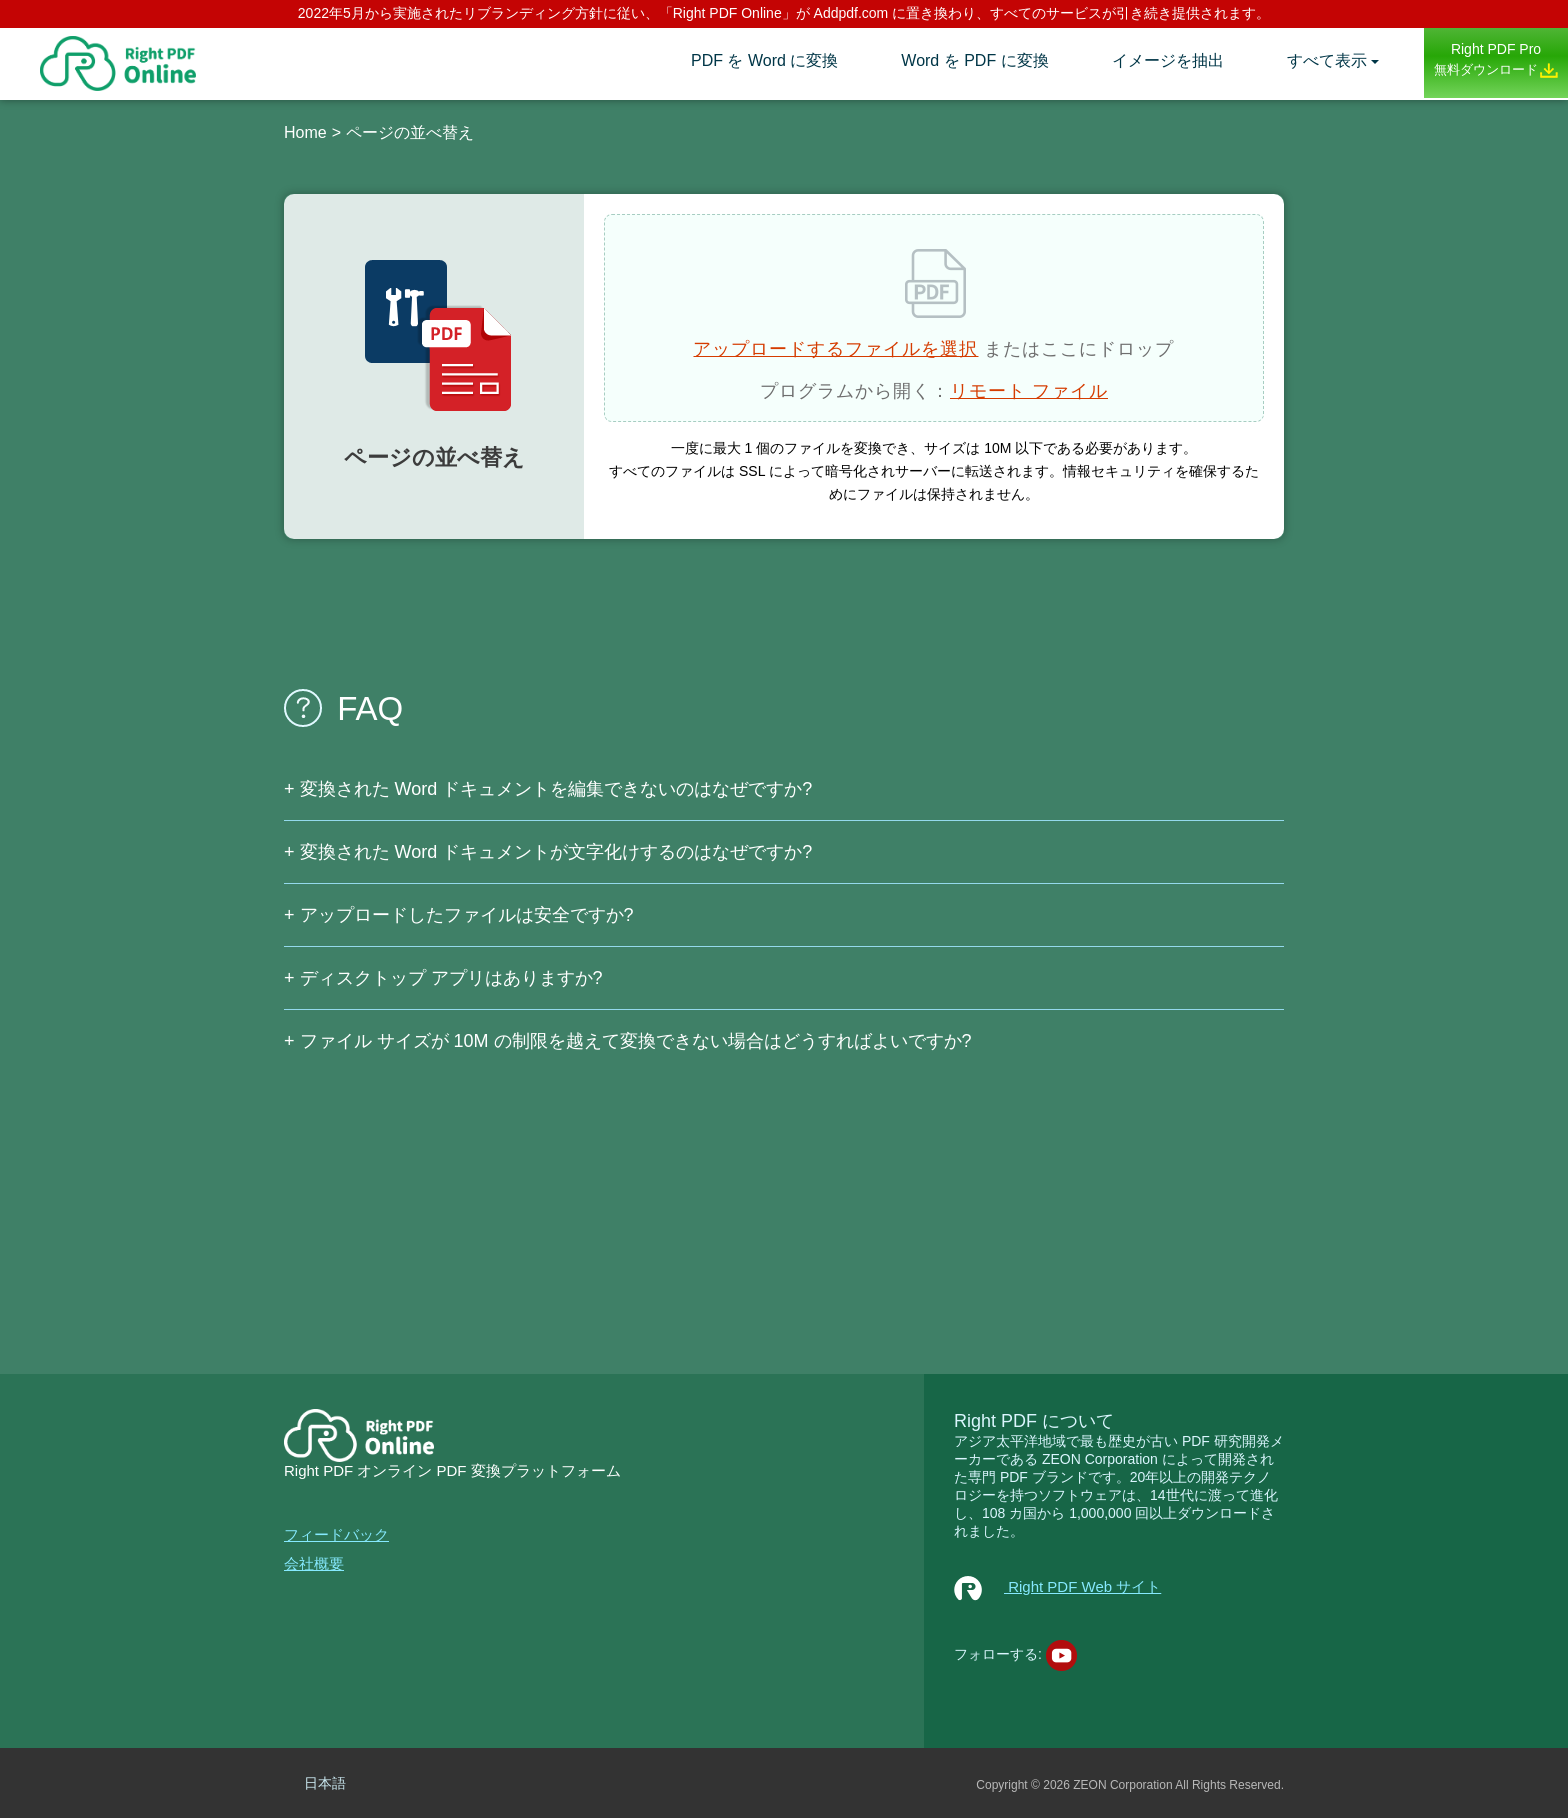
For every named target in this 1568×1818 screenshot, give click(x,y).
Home (305, 132)
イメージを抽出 (1168, 60)
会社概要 (314, 1563)
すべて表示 (1327, 60)
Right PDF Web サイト (1057, 1586)
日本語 (325, 1783)
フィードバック (336, 1534)
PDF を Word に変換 (764, 60)
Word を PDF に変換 (974, 60)
